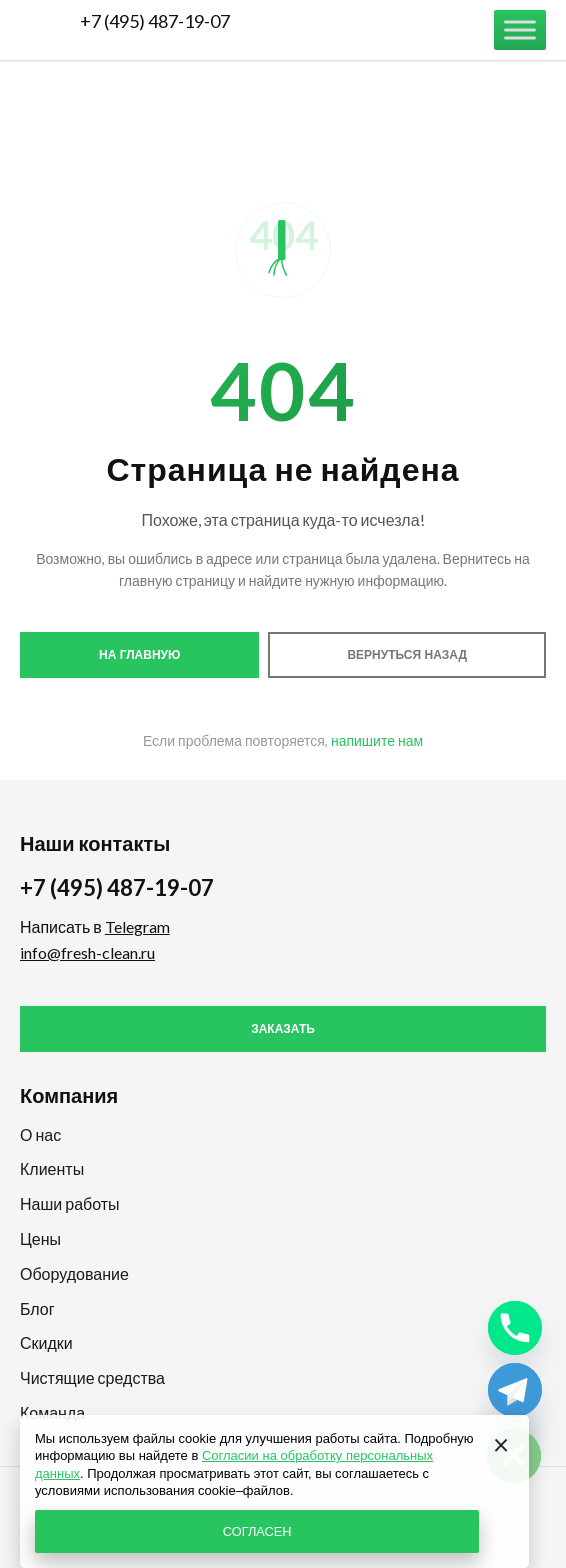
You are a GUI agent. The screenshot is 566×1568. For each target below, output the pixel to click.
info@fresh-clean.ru (87, 952)
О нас (40, 1134)
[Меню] (520, 29)
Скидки (46, 1342)
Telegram (137, 926)
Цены (40, 1238)
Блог (37, 1308)
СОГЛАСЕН (257, 1531)
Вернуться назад (407, 655)
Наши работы (70, 1203)
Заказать (283, 1029)
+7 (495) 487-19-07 (155, 21)
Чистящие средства (92, 1377)
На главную (139, 655)
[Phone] (515, 1328)
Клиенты (52, 1168)
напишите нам (377, 740)
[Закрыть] (501, 1443)
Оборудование (74, 1273)
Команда (52, 1412)
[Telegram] (515, 1390)
